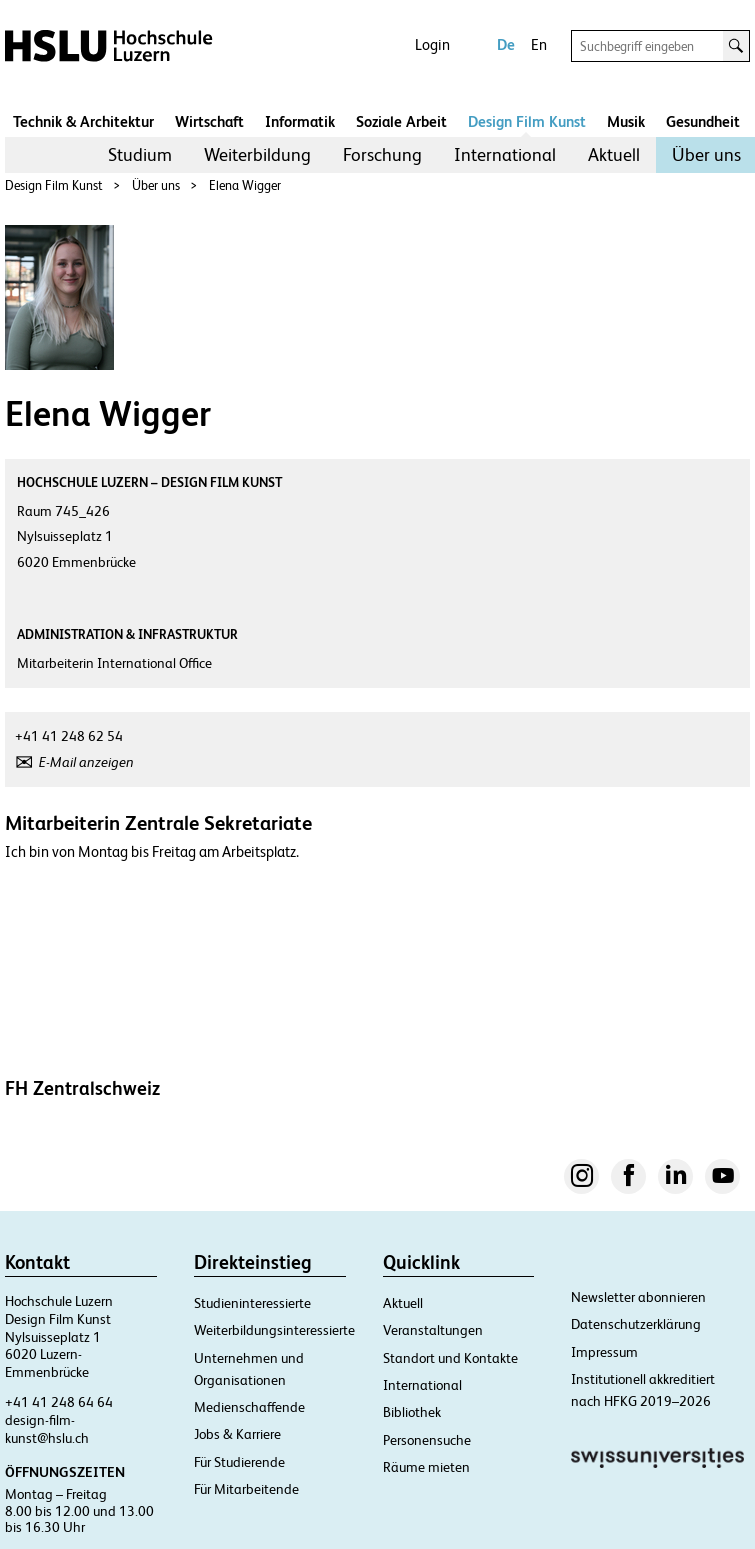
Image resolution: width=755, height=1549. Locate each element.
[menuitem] (140, 155)
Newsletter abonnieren (638, 1297)
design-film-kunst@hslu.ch (47, 1429)
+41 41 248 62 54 (69, 736)
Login (432, 44)
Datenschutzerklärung (636, 1324)
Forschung (382, 154)
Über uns (706, 154)
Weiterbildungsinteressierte (274, 1330)
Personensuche (427, 1440)
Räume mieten (426, 1467)
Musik (626, 121)
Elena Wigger (245, 185)
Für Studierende (239, 1462)
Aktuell (614, 154)
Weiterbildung (257, 154)
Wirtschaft (209, 121)
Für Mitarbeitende (246, 1489)
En (539, 44)
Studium (140, 154)
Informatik (300, 121)
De (506, 44)
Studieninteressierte (252, 1303)
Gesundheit (703, 121)
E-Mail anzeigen (86, 762)
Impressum (604, 1352)
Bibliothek (412, 1412)
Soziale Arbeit (401, 121)
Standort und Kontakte (450, 1358)
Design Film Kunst (527, 121)
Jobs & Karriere (237, 1434)
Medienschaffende (249, 1407)
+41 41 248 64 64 (59, 1402)
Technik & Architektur (83, 121)
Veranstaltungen (433, 1330)
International (505, 154)
